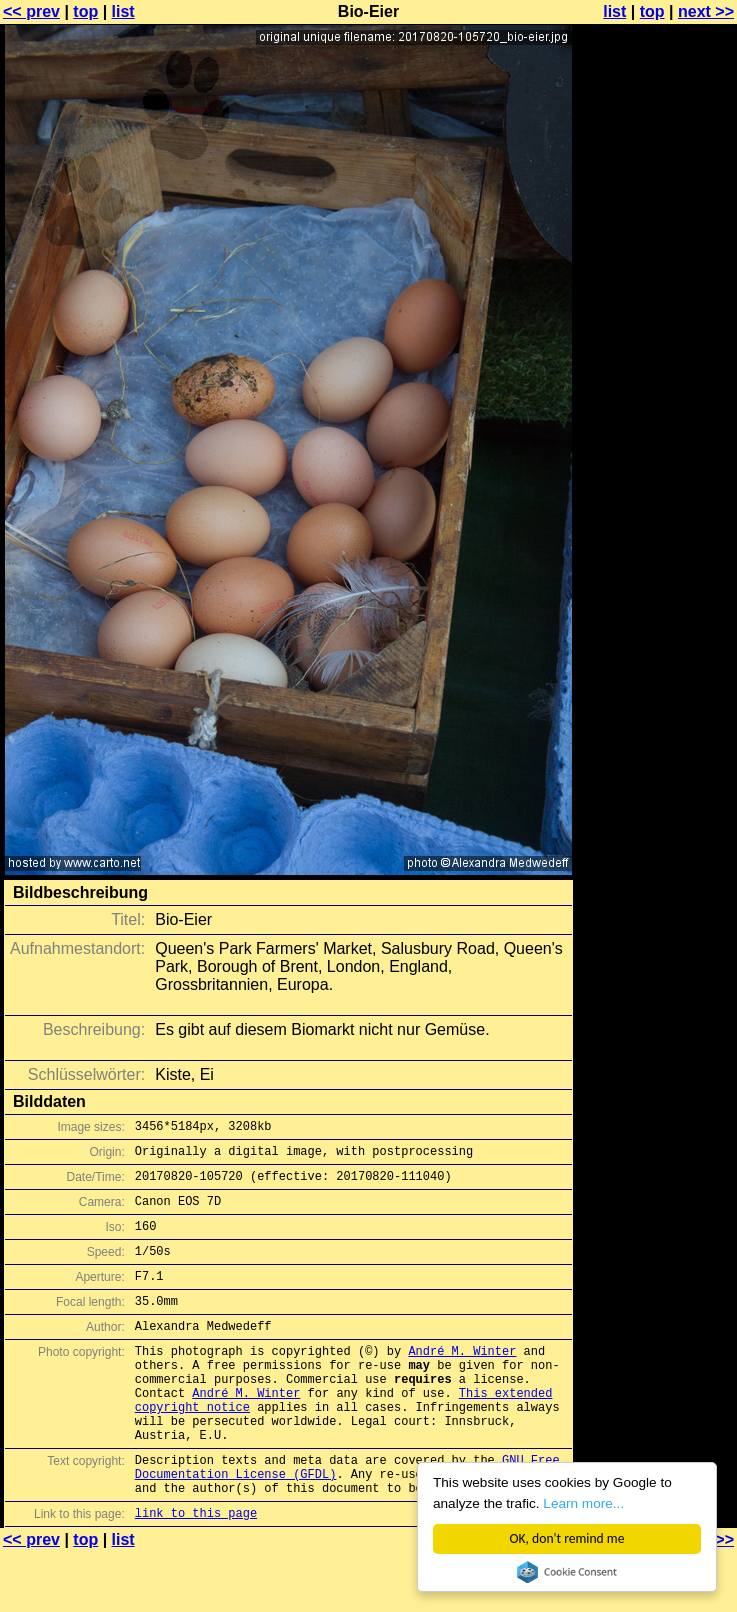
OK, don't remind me (567, 1538)
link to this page (196, 1572)
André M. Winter (462, 1380)
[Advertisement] (656, 257)
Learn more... (584, 1503)
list (123, 11)
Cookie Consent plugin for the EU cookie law (567, 1572)
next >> (706, 11)
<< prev (31, 11)
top (85, 11)
